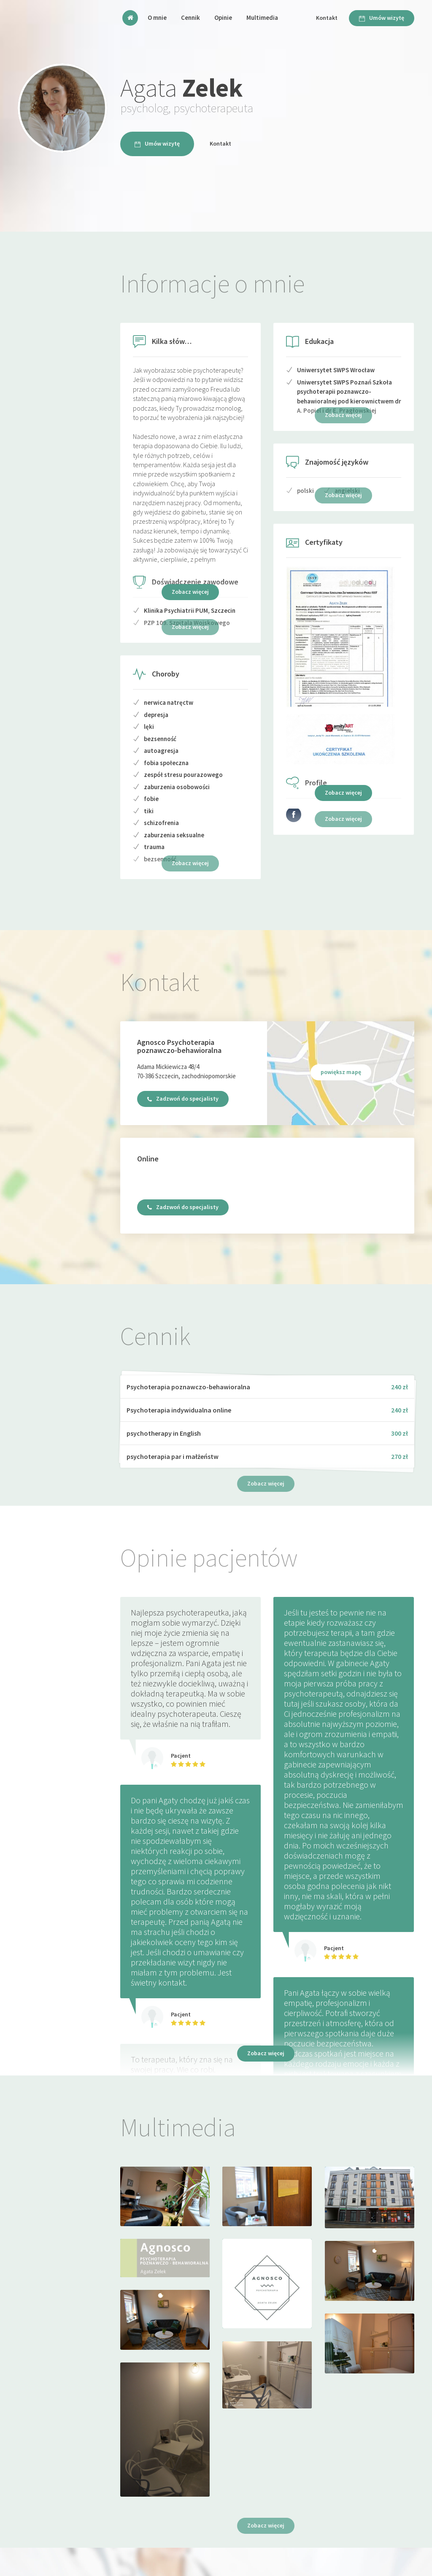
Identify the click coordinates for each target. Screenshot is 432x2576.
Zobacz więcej (190, 591)
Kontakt (327, 18)
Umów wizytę (381, 18)
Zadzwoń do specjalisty (183, 1098)
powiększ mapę (341, 1072)
